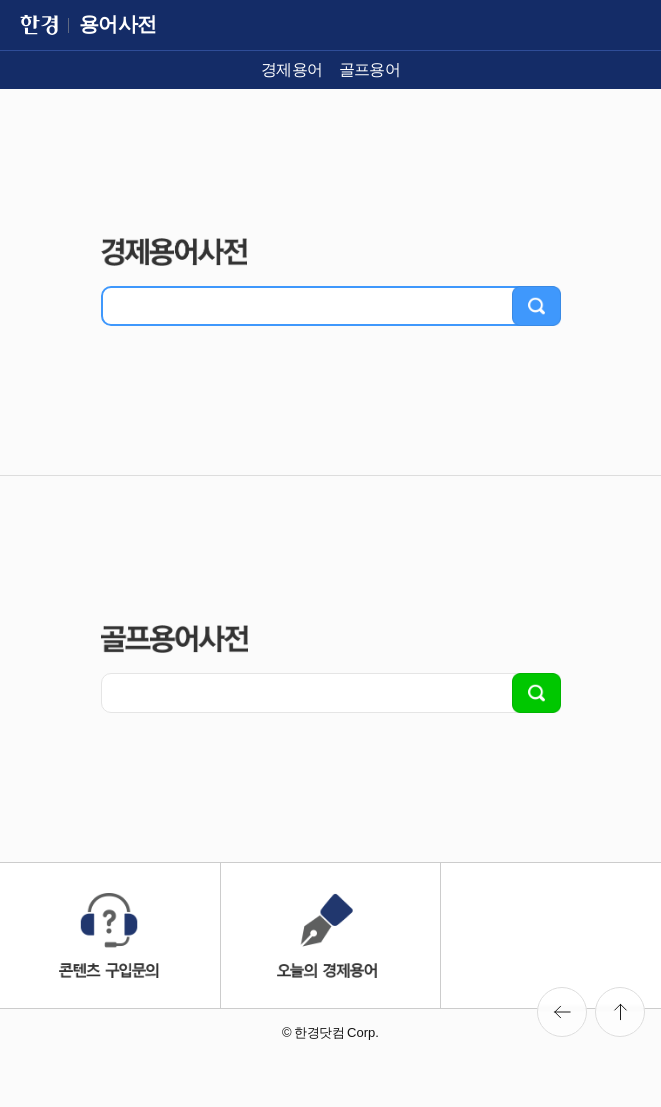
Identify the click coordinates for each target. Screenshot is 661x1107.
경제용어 (292, 69)
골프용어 (370, 69)
